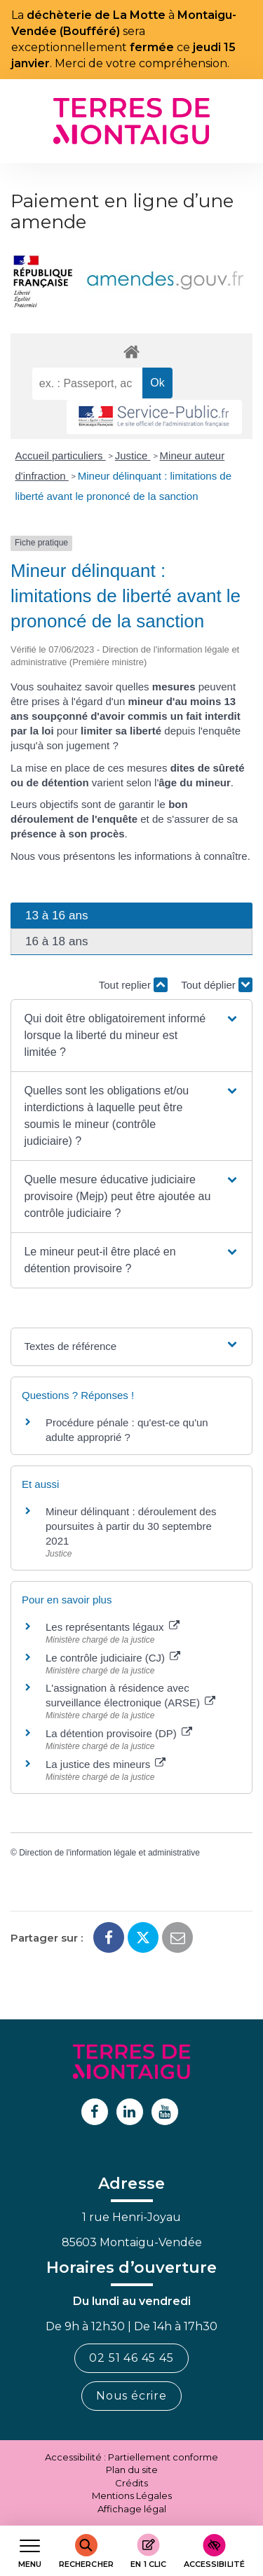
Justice (133, 455)
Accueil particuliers (60, 455)
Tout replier (133, 984)
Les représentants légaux (113, 1627)
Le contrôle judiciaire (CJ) (113, 1658)
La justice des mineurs (106, 1764)
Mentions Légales (132, 2495)
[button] (131, 1035)
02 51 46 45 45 (131, 2358)
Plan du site (132, 2469)
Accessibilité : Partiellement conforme (131, 2457)
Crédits (131, 2482)
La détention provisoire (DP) (119, 1733)
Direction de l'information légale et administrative (109, 1853)
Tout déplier (216, 984)
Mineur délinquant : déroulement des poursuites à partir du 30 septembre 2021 (131, 1526)
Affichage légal (131, 2508)
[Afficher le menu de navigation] (30, 2551)
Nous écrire (131, 2395)
